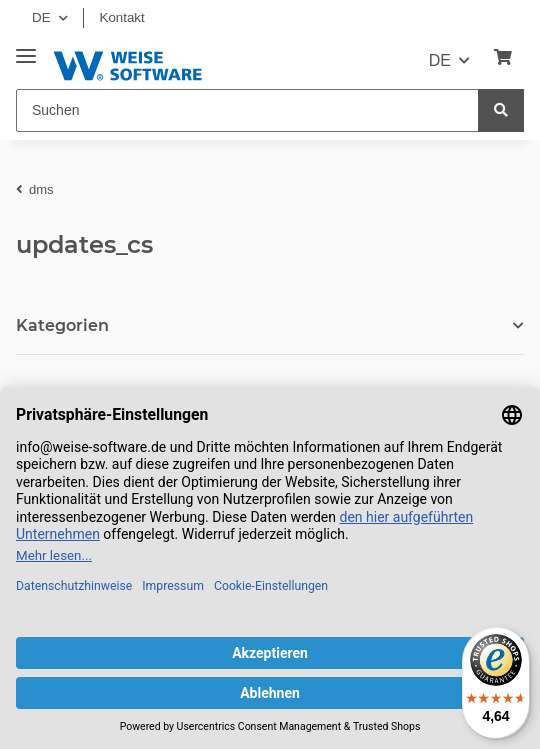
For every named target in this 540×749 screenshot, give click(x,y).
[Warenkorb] (503, 58)
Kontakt (122, 17)
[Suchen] (247, 110)
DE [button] (41, 17)
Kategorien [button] (62, 325)
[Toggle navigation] (26, 48)
